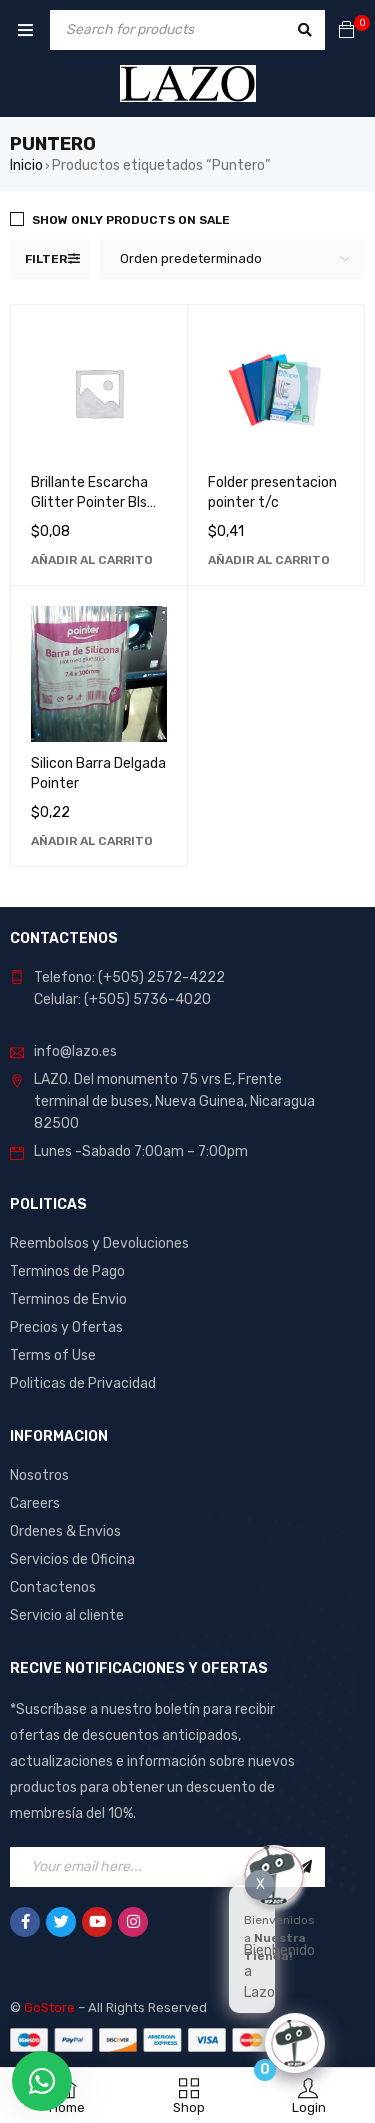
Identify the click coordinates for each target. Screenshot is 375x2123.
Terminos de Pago (67, 1271)
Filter (46, 259)
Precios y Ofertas (66, 1327)
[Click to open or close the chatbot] (295, 2043)
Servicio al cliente (67, 1615)
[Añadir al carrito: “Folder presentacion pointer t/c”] (269, 560)
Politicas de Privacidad (83, 1383)
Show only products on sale (131, 220)
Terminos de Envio (68, 1299)
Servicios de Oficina (72, 1559)
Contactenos (53, 1587)
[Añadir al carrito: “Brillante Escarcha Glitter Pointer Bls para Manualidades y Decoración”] (92, 560)
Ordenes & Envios (65, 1531)
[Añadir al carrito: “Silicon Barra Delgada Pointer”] (92, 841)
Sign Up (305, 1867)
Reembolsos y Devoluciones (99, 1243)
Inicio (26, 165)
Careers (35, 1503)
